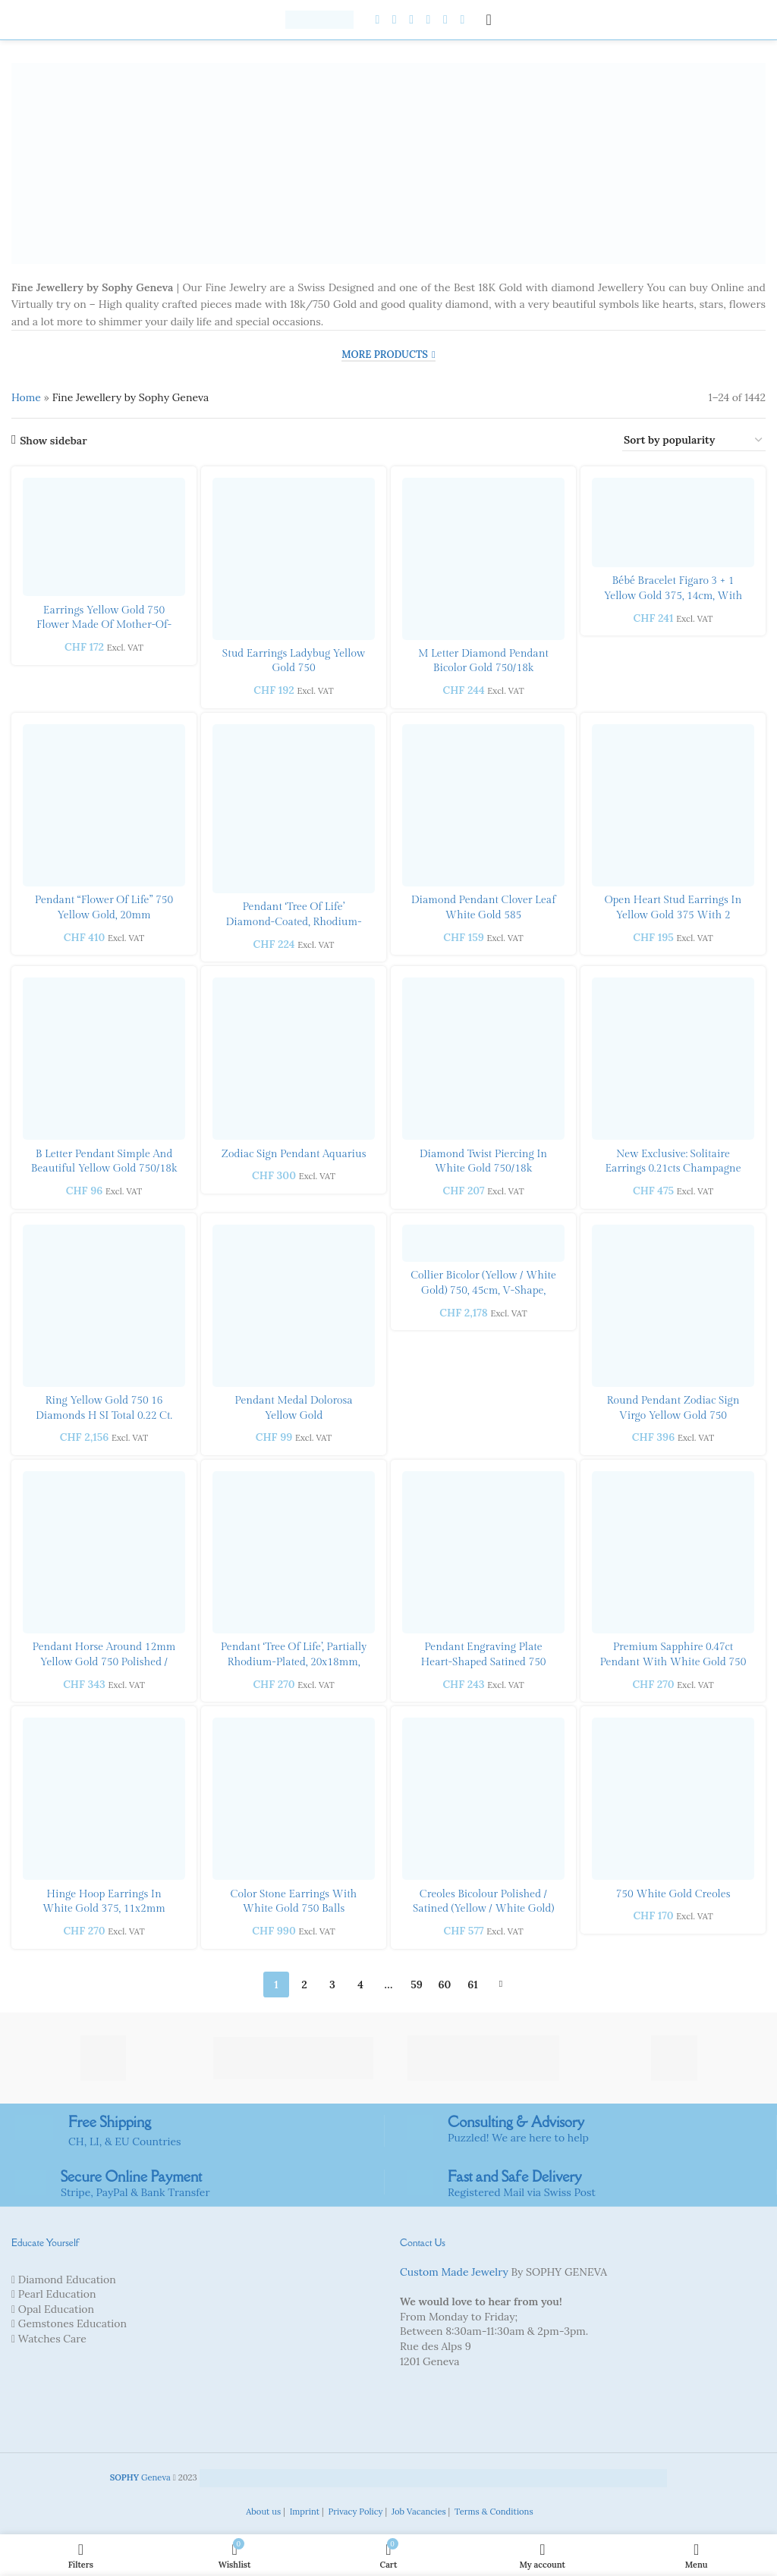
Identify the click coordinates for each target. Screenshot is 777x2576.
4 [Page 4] (360, 1984)
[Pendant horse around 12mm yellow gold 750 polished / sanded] (104, 1552)
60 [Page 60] (445, 1984)
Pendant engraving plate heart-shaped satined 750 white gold (483, 1662)
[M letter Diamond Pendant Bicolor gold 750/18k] (483, 559)
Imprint (303, 2511)
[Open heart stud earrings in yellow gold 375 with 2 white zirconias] (673, 805)
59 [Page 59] (417, 1984)
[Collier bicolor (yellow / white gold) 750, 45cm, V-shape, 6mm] (483, 1243)
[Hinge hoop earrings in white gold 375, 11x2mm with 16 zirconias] (104, 1799)
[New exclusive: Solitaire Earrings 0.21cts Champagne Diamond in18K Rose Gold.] (673, 1058)
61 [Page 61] (472, 1984)
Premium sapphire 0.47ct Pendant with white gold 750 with (673, 1662)
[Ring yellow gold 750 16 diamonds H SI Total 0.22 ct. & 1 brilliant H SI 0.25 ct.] (104, 1306)
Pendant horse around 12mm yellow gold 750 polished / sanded (104, 1662)
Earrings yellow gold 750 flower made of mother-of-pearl (103, 625)
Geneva (140, 2477)
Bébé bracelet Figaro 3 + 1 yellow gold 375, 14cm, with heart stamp (673, 596)
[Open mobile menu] (489, 20)
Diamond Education (67, 2279)
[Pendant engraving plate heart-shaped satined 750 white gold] (483, 1552)
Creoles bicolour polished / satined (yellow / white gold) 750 (483, 1909)
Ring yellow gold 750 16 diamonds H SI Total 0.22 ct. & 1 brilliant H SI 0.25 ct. (104, 1415)
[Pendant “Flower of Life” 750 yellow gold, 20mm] (104, 805)
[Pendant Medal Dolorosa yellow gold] (293, 1306)
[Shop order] (694, 440)
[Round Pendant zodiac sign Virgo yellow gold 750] (673, 1306)
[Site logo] (319, 19)
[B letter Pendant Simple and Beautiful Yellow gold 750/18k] (104, 1058)
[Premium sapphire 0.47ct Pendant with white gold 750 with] (673, 1552)
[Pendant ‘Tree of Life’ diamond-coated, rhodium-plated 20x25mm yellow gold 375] (293, 808)
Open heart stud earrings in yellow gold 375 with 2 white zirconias (673, 915)
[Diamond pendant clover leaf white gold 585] (483, 805)
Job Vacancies (417, 2511)
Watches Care (52, 2338)
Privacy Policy (354, 2511)
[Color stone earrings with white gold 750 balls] (293, 1799)
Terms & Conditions (492, 2511)
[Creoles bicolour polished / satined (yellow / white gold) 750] (483, 1799)
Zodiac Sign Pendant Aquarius (294, 1154)
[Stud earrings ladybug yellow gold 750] (293, 559)
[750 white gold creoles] (673, 1799)
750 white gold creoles (673, 1894)
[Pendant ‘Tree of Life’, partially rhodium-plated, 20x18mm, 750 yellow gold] (293, 1552)
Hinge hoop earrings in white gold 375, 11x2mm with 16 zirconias (103, 1909)
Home (26, 397)
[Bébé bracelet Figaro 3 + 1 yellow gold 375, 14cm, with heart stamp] (673, 522)
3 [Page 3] (332, 1984)
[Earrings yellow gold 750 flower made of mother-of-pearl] (104, 537)
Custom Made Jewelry (454, 2272)
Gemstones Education (72, 2323)
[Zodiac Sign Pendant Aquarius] (293, 1058)
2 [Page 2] (304, 1984)
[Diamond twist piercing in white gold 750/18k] (483, 1058)
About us (262, 2511)
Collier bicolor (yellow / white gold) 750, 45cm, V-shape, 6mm (483, 1290)
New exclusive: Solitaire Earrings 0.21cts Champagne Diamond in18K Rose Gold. (673, 1169)
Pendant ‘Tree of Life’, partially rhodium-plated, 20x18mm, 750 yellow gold (294, 1662)
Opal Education (56, 2309)
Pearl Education (57, 2294)
